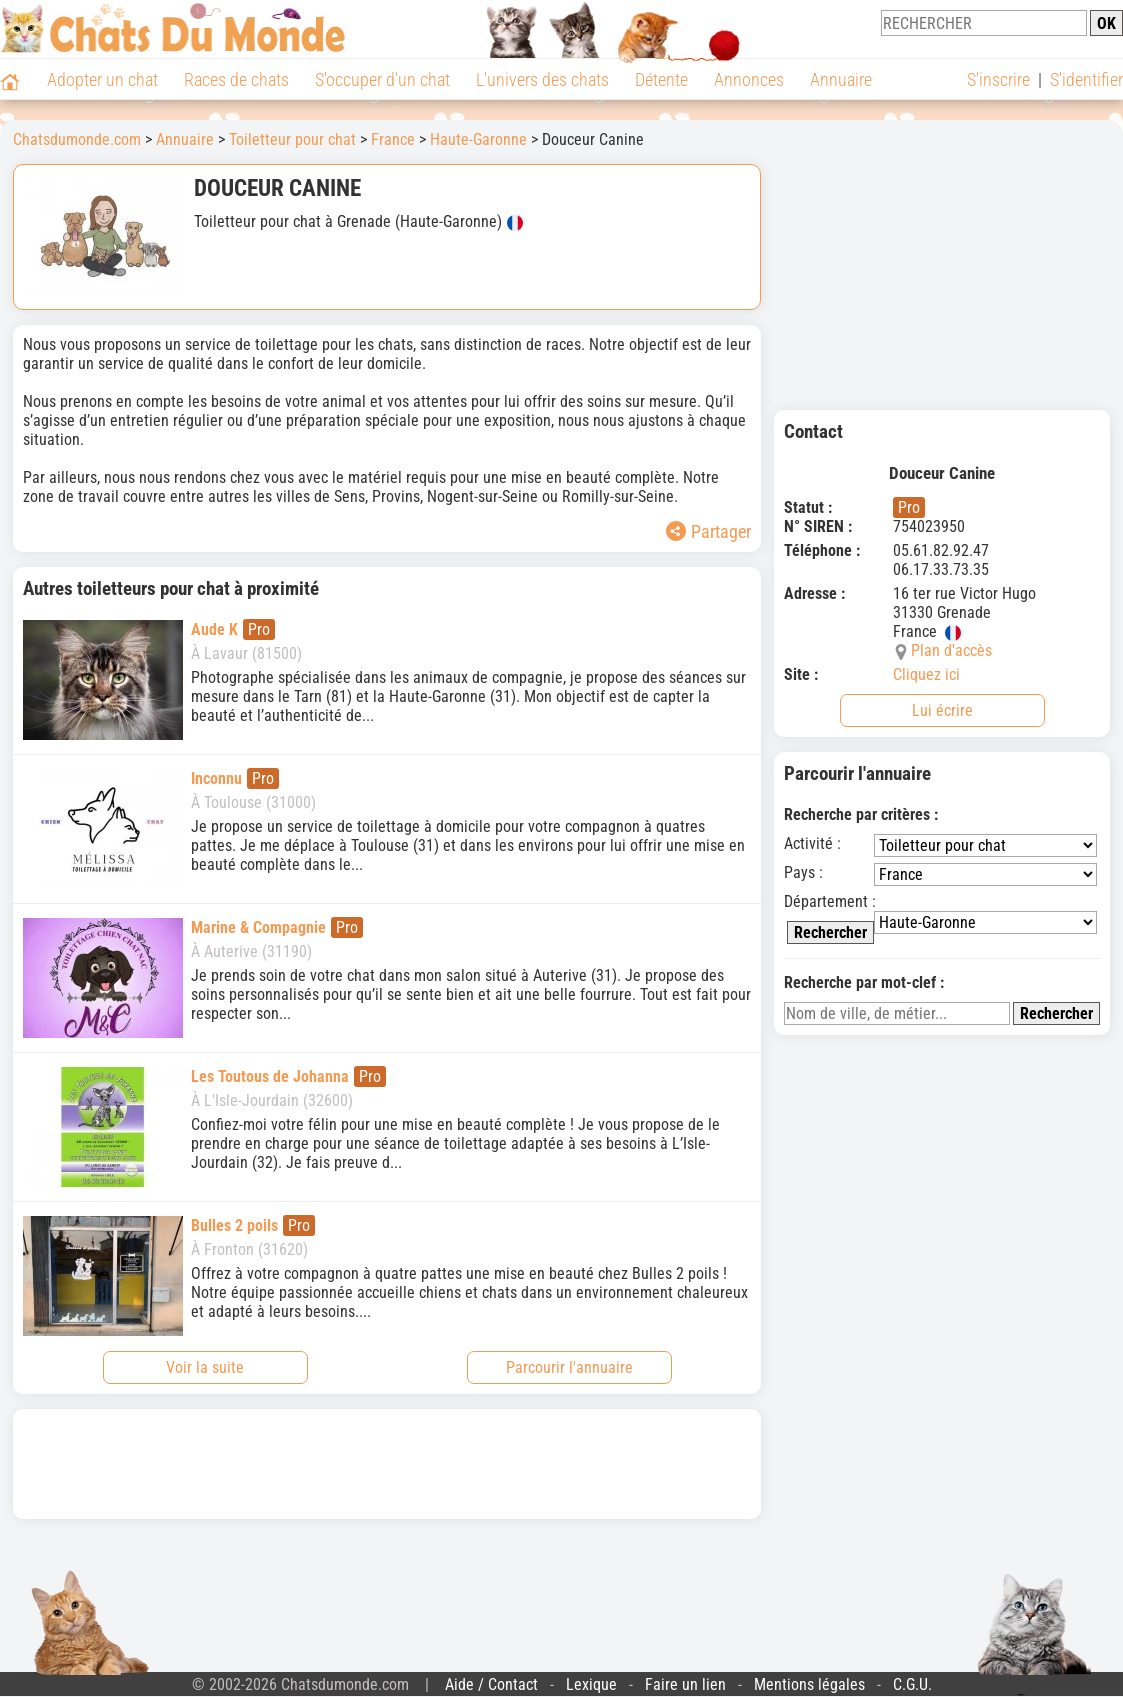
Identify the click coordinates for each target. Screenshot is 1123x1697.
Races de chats (236, 79)
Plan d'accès (951, 650)
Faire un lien (685, 1684)
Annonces (749, 79)
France (393, 139)
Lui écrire (942, 710)
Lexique (591, 1684)
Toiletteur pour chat (292, 139)
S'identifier (1086, 79)
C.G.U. (912, 1684)
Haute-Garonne (478, 139)
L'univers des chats (542, 79)
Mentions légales (809, 1684)
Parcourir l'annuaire (569, 1367)
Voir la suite (205, 1367)
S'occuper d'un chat (382, 79)
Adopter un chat (102, 79)
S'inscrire (998, 79)
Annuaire (841, 79)
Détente (661, 79)
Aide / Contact (491, 1684)
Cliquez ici (926, 674)
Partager (708, 531)
